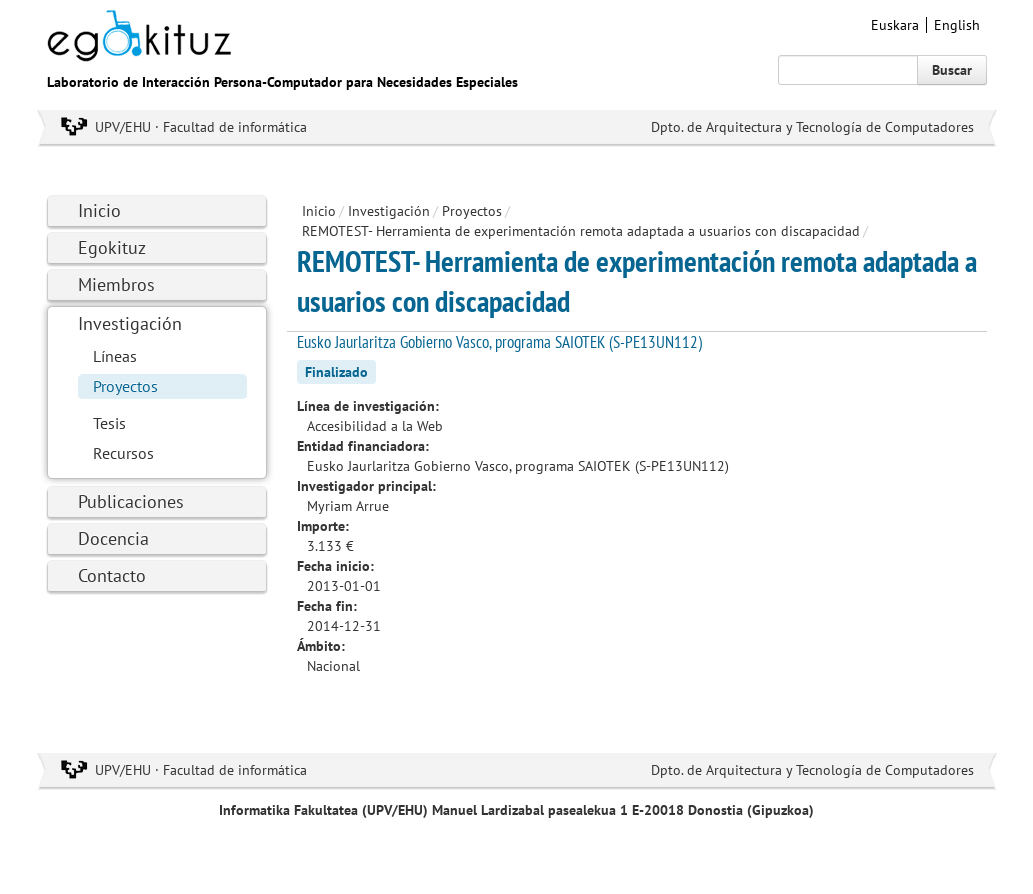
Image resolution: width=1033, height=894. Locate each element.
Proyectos (125, 386)
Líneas (115, 356)
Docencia (113, 538)
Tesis (109, 423)
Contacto (112, 575)
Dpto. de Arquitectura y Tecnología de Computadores (812, 127)
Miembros (116, 284)
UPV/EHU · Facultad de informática (201, 127)
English (957, 25)
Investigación (130, 323)
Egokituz (112, 247)
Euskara (895, 25)
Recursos (123, 453)
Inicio (99, 210)
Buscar (952, 70)
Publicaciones (131, 501)
